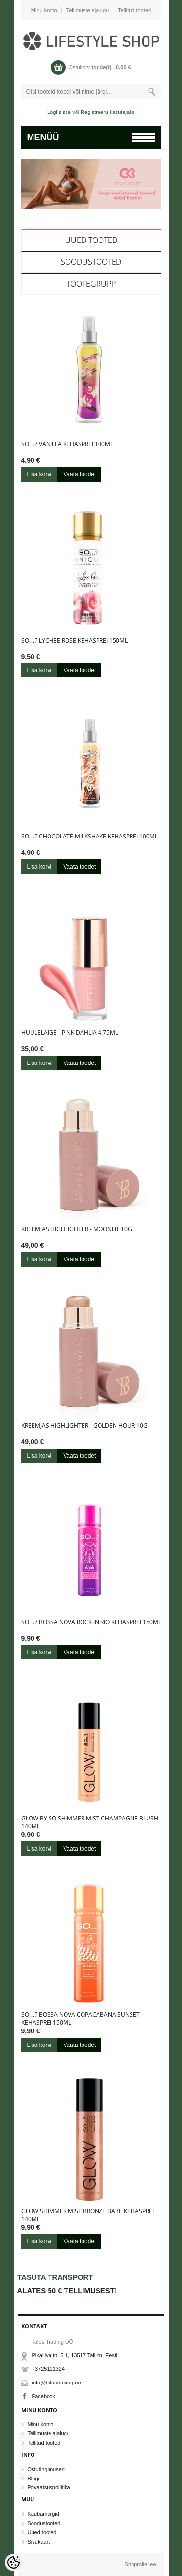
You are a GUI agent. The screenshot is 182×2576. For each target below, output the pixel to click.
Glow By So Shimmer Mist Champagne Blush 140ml (89, 1822)
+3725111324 (48, 2369)
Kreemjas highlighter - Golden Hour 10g (84, 1426)
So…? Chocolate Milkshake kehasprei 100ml (89, 836)
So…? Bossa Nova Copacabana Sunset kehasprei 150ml (80, 2019)
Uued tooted (91, 240)
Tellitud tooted (134, 10)
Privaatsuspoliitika (49, 2487)
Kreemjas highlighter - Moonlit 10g (76, 1229)
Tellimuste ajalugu (87, 10)
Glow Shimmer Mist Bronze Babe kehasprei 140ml (87, 2215)
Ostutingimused (46, 2469)
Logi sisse (59, 112)
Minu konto (44, 10)
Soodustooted (91, 262)
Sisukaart (39, 2541)
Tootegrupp (91, 283)
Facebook (43, 2396)
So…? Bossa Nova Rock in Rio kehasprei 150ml (91, 1622)
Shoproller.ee (140, 2564)
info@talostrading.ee (56, 2382)
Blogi (33, 2478)
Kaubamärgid (43, 2514)
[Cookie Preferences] (13, 2562)
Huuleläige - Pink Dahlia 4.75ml (69, 1033)
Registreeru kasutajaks (108, 112)
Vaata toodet (79, 474)
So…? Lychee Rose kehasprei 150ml (74, 640)
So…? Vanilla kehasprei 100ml (67, 444)
